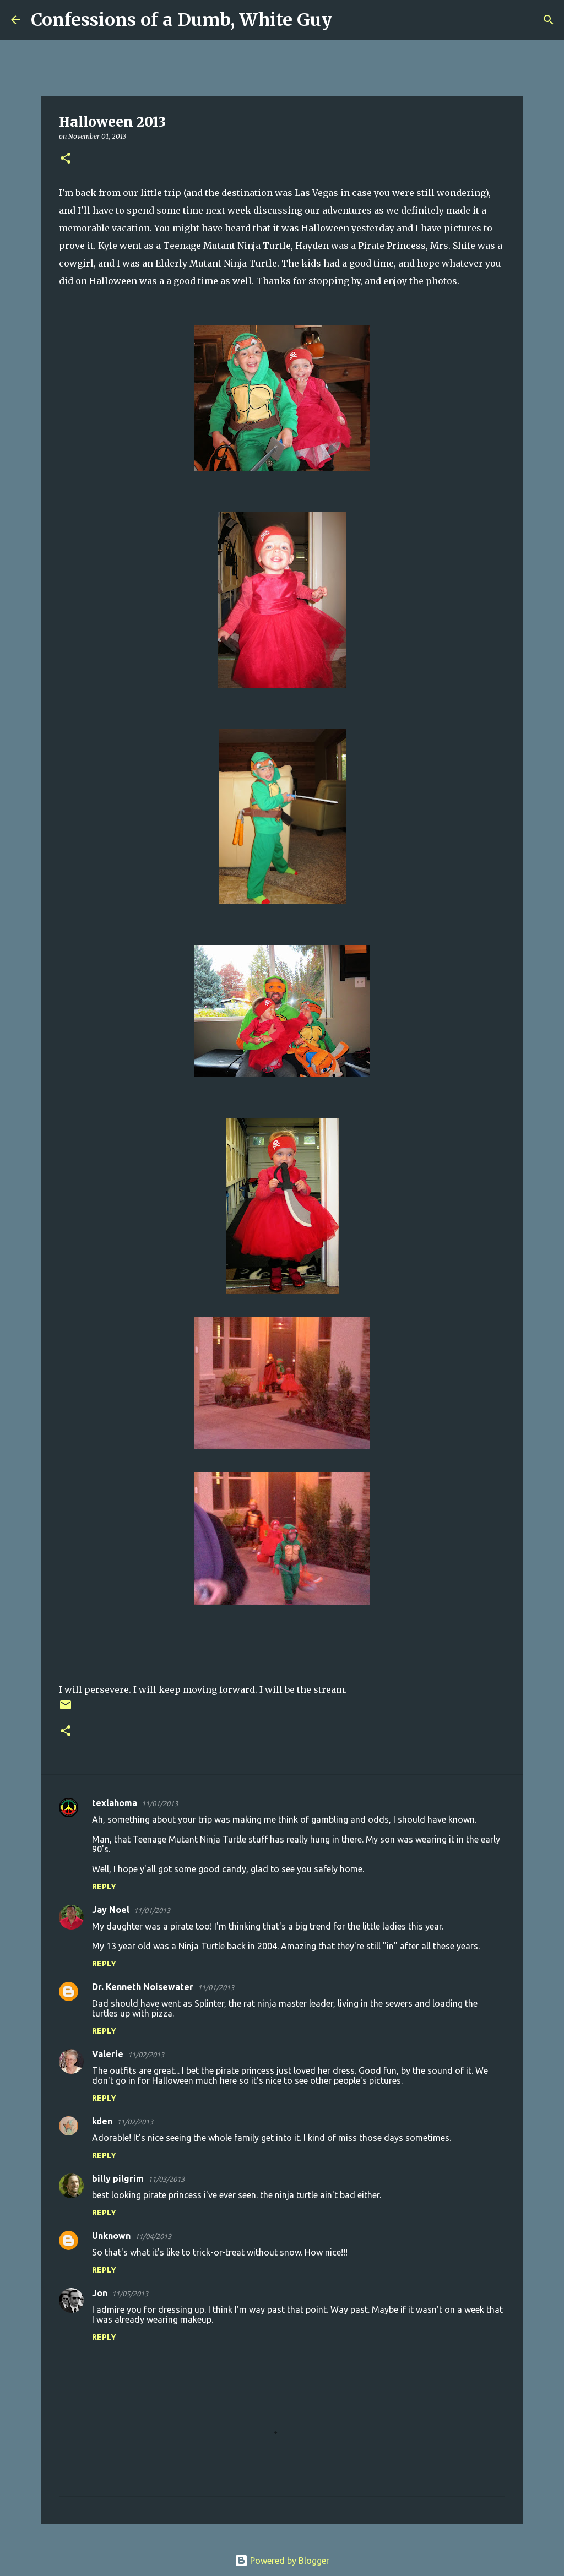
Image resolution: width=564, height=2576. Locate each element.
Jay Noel (110, 1910)
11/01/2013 (160, 1803)
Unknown (111, 2236)
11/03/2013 (166, 2179)
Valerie (107, 2054)
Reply (104, 1886)
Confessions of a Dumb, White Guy (181, 20)
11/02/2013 (146, 2054)
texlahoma (114, 1803)
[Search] (347, 20)
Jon (99, 2293)
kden (102, 2121)
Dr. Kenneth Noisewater (142, 1987)
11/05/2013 (130, 2293)
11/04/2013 (153, 2236)
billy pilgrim (118, 2178)
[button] (65, 158)
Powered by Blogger (282, 2561)
